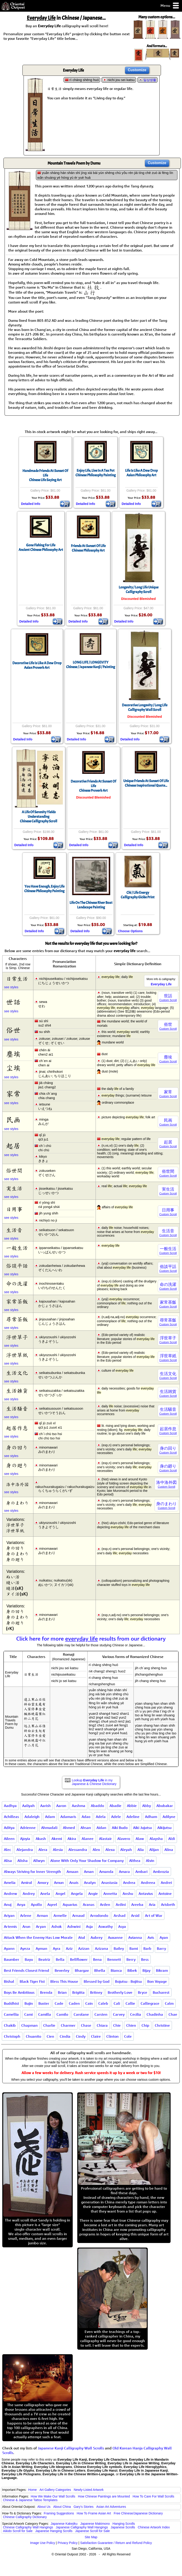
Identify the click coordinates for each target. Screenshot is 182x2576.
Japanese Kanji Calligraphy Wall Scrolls (71, 2448)
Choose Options (130, 931)
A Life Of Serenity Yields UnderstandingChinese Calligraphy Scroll (38, 816)
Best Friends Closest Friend (26, 1970)
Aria (152, 1904)
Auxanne (115, 1937)
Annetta (110, 1893)
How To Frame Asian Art (94, 2513)
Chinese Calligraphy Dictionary (25, 2517)
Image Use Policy (42, 2543)
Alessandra (77, 1849)
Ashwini (73, 1926)
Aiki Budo (120, 1827)
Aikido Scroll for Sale (17, 2531)
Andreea (148, 1882)
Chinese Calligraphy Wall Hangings (28, 2527)
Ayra (56, 1948)
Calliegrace (150, 2003)
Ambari (141, 1871)
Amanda (106, 1871)
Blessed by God (97, 1981)
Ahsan (85, 1827)
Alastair (105, 1838)
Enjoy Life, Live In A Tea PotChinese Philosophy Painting (95, 472)
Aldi (171, 1838)
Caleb (103, 2003)
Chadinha (155, 2014)
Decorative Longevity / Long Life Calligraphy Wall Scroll (144, 707)
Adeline (132, 1816)
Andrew (10, 1893)
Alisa (8, 1860)
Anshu (128, 1893)
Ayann (9, 1948)
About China (62, 2506)
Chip (145, 2025)
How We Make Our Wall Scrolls (53, 2496)
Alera (42, 1849)
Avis (150, 1937)
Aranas (88, 1904)
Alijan (154, 1849)
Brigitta (78, 1992)
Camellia (11, 2014)
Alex (96, 1849)
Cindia (65, 2036)
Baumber (11, 1959)
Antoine (165, 1893)
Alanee (88, 1838)
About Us (44, 2506)
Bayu (29, 1959)
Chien (131, 2025)
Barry (161, 1948)
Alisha (22, 1860)
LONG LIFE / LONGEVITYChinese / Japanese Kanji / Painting (90, 664)
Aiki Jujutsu (142, 1827)
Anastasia (109, 1882)
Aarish (45, 1805)
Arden (105, 1904)
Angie (93, 1893)
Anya (21, 1904)
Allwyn (39, 1860)
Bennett (114, 1959)
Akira (71, 1838)
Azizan (83, 1948)
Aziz (69, 1948)
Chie (117, 2025)
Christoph (12, 2036)
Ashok (56, 1926)
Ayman (41, 1948)
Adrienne (28, 1827)
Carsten (100, 2014)
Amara (124, 1871)
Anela (45, 1893)
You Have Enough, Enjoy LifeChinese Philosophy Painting (44, 888)
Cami (28, 2014)
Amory (42, 1882)
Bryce (142, 1992)
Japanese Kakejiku (64, 2523)
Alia (140, 1849)
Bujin (28, 2003)
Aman (89, 1871)
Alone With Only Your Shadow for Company (87, 1860)
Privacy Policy (68, 2543)
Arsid (135, 1915)
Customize (137, 70)
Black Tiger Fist (32, 1981)
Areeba (137, 1904)
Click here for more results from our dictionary (91, 1638)
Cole (128, 2036)
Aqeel (52, 1904)
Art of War (153, 1915)
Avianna (135, 1937)
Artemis (10, 1926)
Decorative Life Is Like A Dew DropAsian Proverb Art (37, 665)
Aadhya (10, 1805)
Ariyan (9, 1915)
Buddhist (11, 2003)
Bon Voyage (157, 1981)
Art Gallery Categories (55, 2490)
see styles (11, 987)
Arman (42, 1915)
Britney (96, 1992)
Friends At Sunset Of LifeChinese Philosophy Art (88, 548)
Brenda (46, 1992)
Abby (146, 1805)
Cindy (81, 2036)
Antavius (146, 1893)
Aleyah (126, 1849)
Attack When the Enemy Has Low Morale (38, 1937)
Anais (73, 1882)
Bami (133, 1948)
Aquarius (70, 1904)
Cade (59, 2003)
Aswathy (105, 1926)
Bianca (116, 1970)
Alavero (123, 1838)
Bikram (162, 1970)
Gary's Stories (84, 2506)
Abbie (132, 1805)
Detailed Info (30, 504)
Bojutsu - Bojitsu (128, 1981)
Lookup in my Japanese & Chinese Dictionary (94, 1782)
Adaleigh (32, 1816)
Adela (101, 1816)
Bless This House (64, 1981)
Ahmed (69, 1827)
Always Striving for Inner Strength (32, 1871)
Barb (147, 1948)
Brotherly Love (120, 1992)
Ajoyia (25, 1838)
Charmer (68, 2025)
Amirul (26, 1882)
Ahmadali (49, 1827)
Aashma (78, 1805)
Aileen (9, 1838)
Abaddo (97, 1805)
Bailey (119, 1948)
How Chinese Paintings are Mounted (104, 2496)
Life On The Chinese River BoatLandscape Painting (91, 905)
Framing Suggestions (59, 2513)
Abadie (115, 1805)
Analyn (90, 1882)
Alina (168, 1849)
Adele (116, 1816)
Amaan (72, 1871)
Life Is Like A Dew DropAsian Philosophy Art (141, 472)
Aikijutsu (164, 1827)
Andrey (29, 1893)
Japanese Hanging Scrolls (53, 2531)
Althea (134, 1860)
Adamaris (68, 1816)
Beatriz (44, 1959)
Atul (81, 1937)
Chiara (102, 2025)
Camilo (62, 2014)
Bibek (132, 1970)
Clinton (112, 2036)
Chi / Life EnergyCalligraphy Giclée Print (138, 894)
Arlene (25, 1915)
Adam (50, 1816)
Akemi (56, 1838)
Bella (60, 1959)
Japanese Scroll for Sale (92, 2531)
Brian (62, 1992)
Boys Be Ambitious (19, 1992)
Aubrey (96, 1937)
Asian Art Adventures (111, 2506)
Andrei (166, 1882)
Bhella (99, 1970)
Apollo (36, 1904)
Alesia (58, 1849)
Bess (145, 1959)
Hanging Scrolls (123, 2523)
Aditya (9, 1827)
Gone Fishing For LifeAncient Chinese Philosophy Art (41, 547)
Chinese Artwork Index (154, 2527)
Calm (169, 2003)
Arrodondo (99, 1915)
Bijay (146, 1970)
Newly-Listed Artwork (89, 2490)
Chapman (29, 2025)
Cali (117, 2003)
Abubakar (164, 1805)
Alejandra (24, 1849)
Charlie (49, 2025)
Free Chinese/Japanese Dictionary (138, 2513)
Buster (43, 2003)
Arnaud (78, 1915)
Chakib (10, 2025)
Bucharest (161, 1992)
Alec (7, 1849)
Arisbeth (168, 1904)
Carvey (119, 2014)
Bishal (9, 1981)
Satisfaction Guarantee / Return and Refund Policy (116, 2543)
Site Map (91, 2537)
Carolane (81, 2014)
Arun (26, 1926)
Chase (86, 2025)
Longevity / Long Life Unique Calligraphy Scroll (138, 589)
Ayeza (25, 1948)
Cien (50, 2036)
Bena (97, 1959)
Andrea (129, 1882)
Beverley (62, 1970)
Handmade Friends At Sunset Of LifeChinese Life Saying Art (45, 475)
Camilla (44, 2014)
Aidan (101, 1827)
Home (32, 2490)
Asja (89, 1926)
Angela (77, 1893)
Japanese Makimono (95, 2523)
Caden (74, 2003)
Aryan (41, 1926)
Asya (122, 1926)
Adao (86, 1816)
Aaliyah (28, 1805)
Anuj (7, 1904)
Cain (89, 2003)
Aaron (61, 1805)
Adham (151, 1816)
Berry (131, 1959)
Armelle (60, 1915)
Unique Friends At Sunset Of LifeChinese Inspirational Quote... (146, 783)
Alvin (150, 1860)
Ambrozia (161, 1871)
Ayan (164, 1937)
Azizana (101, 1948)
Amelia (10, 1882)
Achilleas (11, 1816)
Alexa (110, 1849)
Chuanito (33, 2036)
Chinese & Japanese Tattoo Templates (30, 2500)
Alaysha (156, 1838)
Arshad (120, 1915)
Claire (96, 2036)
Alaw (140, 1838)
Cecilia (135, 2014)
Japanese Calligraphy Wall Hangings (82, 2527)
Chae (173, 2014)
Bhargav (82, 1970)
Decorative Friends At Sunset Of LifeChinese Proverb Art (93, 786)
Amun (59, 1882)
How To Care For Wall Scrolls (153, 2496)
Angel (60, 1893)
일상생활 (149, 80)
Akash (41, 1838)
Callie (130, 2003)
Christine (162, 2025)
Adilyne (169, 1816)
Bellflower (79, 1959)
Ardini (121, 1904)
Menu (170, 6)
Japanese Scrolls (123, 2527)
